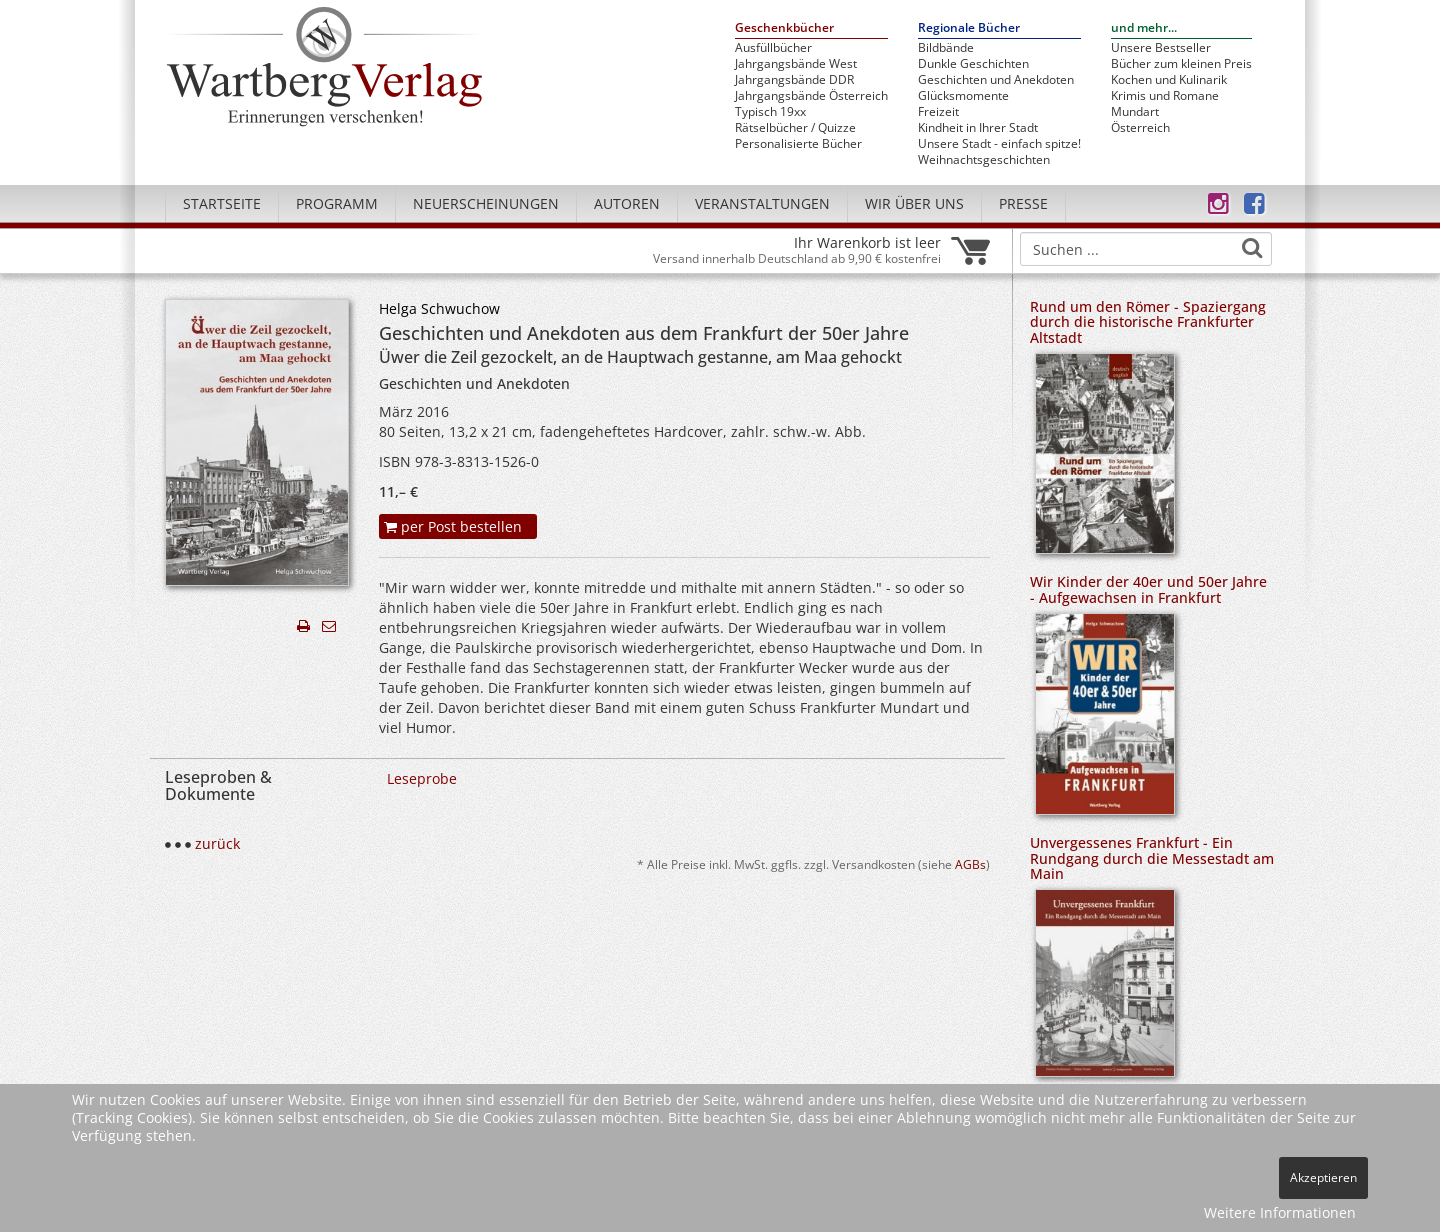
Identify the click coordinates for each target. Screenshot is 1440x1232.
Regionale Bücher (969, 28)
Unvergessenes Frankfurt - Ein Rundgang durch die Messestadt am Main (1152, 858)
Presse (1023, 203)
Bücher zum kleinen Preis (1181, 64)
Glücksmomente (963, 96)
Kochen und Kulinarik (1169, 80)
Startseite (222, 203)
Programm (337, 203)
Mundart (1135, 112)
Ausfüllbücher (773, 48)
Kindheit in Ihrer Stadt (978, 128)
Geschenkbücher (784, 28)
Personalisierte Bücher (798, 144)
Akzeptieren (1323, 1177)
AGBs (970, 864)
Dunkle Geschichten (973, 64)
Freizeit (938, 112)
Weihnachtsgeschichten (984, 160)
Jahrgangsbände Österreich (811, 96)
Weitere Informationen (1280, 1212)
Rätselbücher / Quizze (795, 128)
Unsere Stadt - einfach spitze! (999, 144)
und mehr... (1144, 28)
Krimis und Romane (1165, 96)
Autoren (627, 203)
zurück (217, 843)
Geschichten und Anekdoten (996, 80)
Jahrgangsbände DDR (794, 80)
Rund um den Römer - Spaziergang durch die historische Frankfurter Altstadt (1148, 322)
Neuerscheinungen (486, 203)
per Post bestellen (453, 526)
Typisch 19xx (770, 112)
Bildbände (946, 48)
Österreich (1140, 128)
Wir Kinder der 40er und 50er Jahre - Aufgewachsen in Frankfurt (1148, 589)
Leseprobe (422, 778)
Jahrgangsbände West (796, 64)
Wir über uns (914, 203)
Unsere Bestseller (1161, 48)
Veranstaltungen (762, 203)
